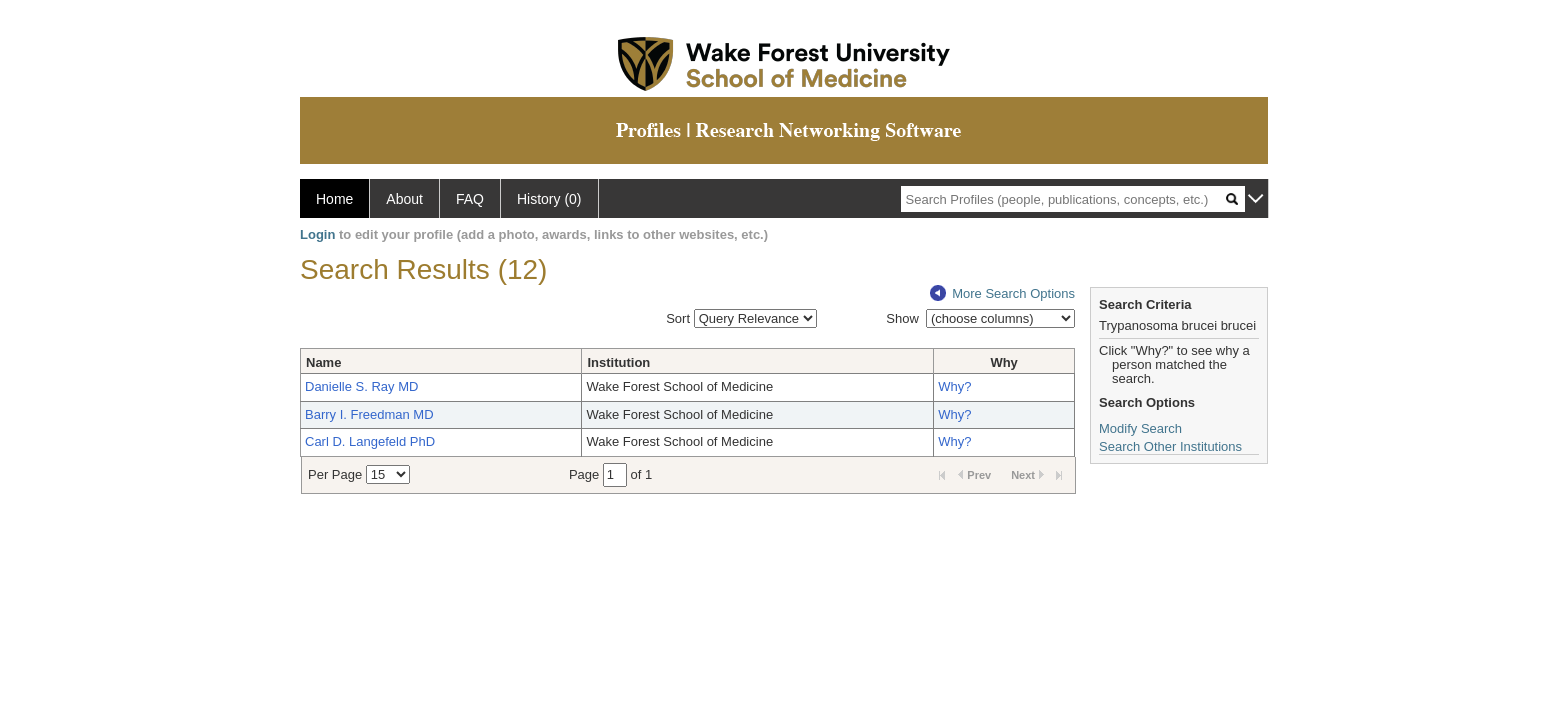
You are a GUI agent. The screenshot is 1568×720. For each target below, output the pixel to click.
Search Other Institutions (1170, 446)
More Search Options (1002, 293)
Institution (618, 362)
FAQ (470, 199)
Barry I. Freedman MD (369, 414)
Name (323, 362)
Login (317, 234)
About (404, 199)
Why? (954, 386)
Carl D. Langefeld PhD (370, 441)
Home (334, 199)
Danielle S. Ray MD (361, 386)
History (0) (549, 199)
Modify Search (1140, 428)
